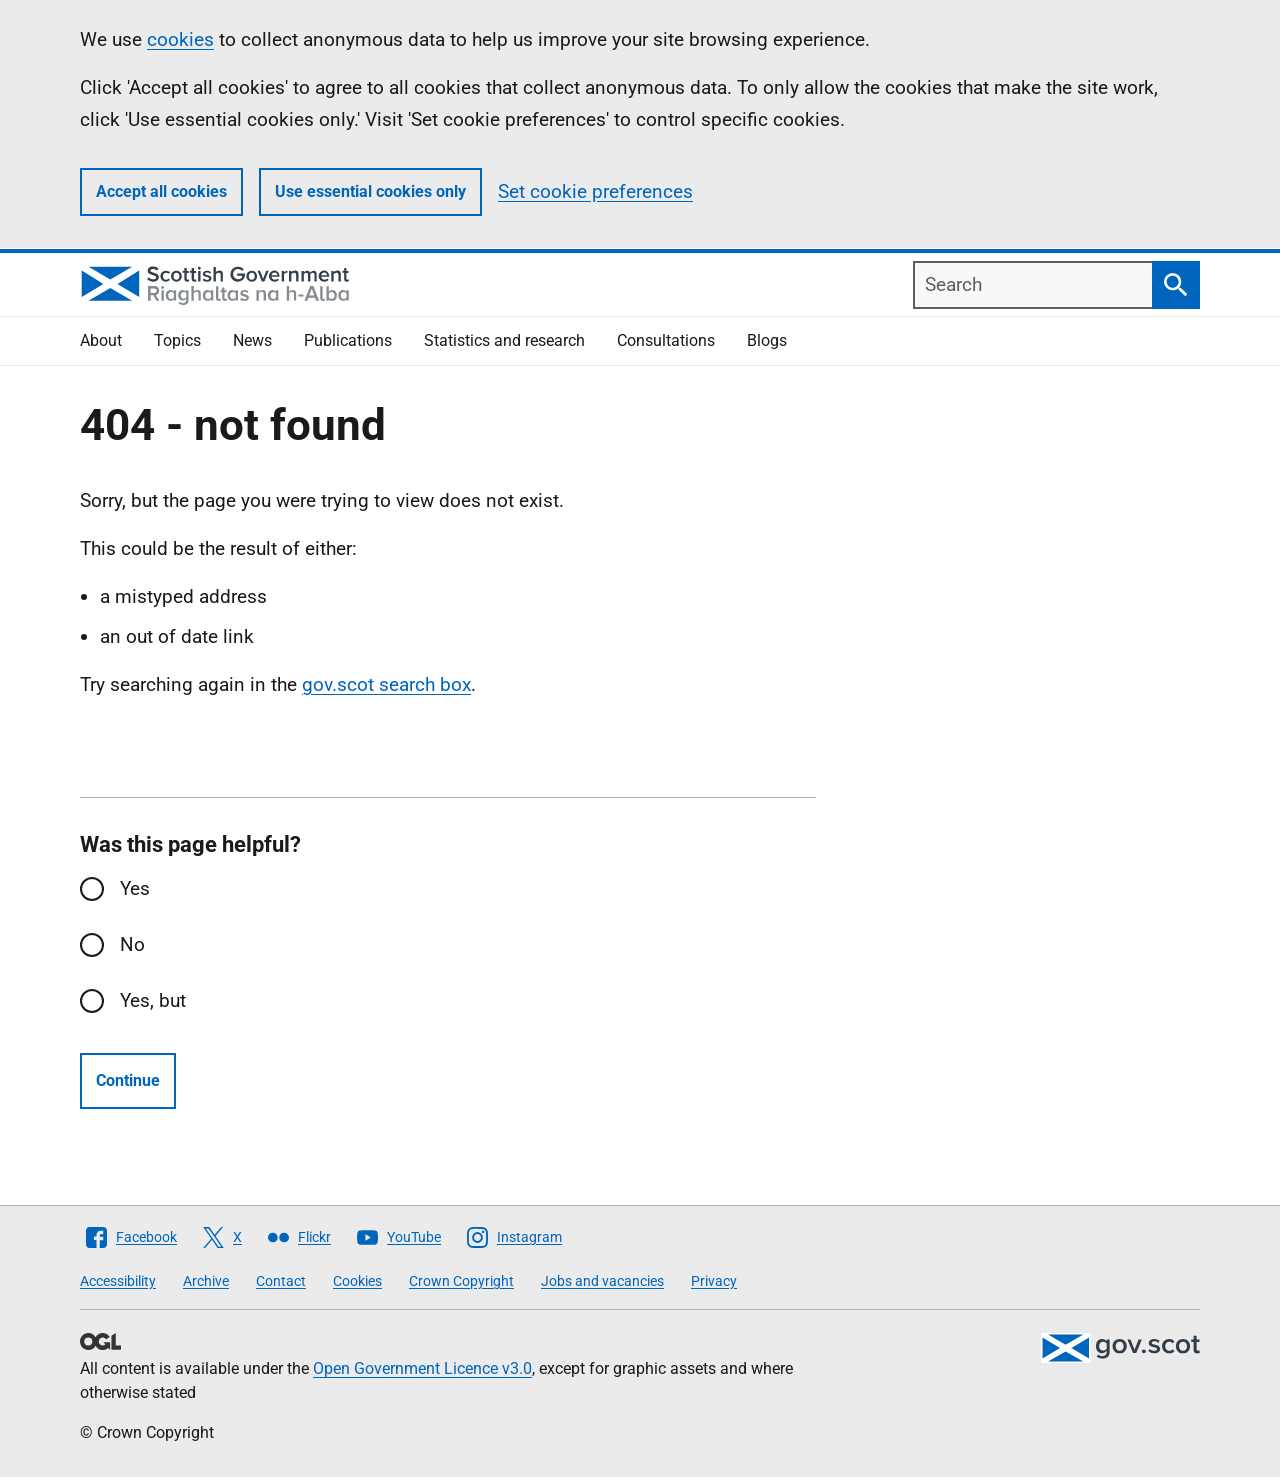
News (252, 340)
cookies (180, 39)
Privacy (714, 1281)
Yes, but (153, 1000)
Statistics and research (504, 340)
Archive (206, 1281)
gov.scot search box (386, 684)
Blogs (767, 340)
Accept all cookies (161, 191)
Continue (128, 1080)
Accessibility (118, 1281)
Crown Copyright (461, 1281)
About (101, 340)
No (132, 944)
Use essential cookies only (370, 191)
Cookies (357, 1281)
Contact (281, 1281)
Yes (135, 888)
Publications (348, 340)
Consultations (666, 340)
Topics (177, 340)
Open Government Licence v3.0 (422, 1368)
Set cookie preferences (595, 191)
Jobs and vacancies (602, 1281)
